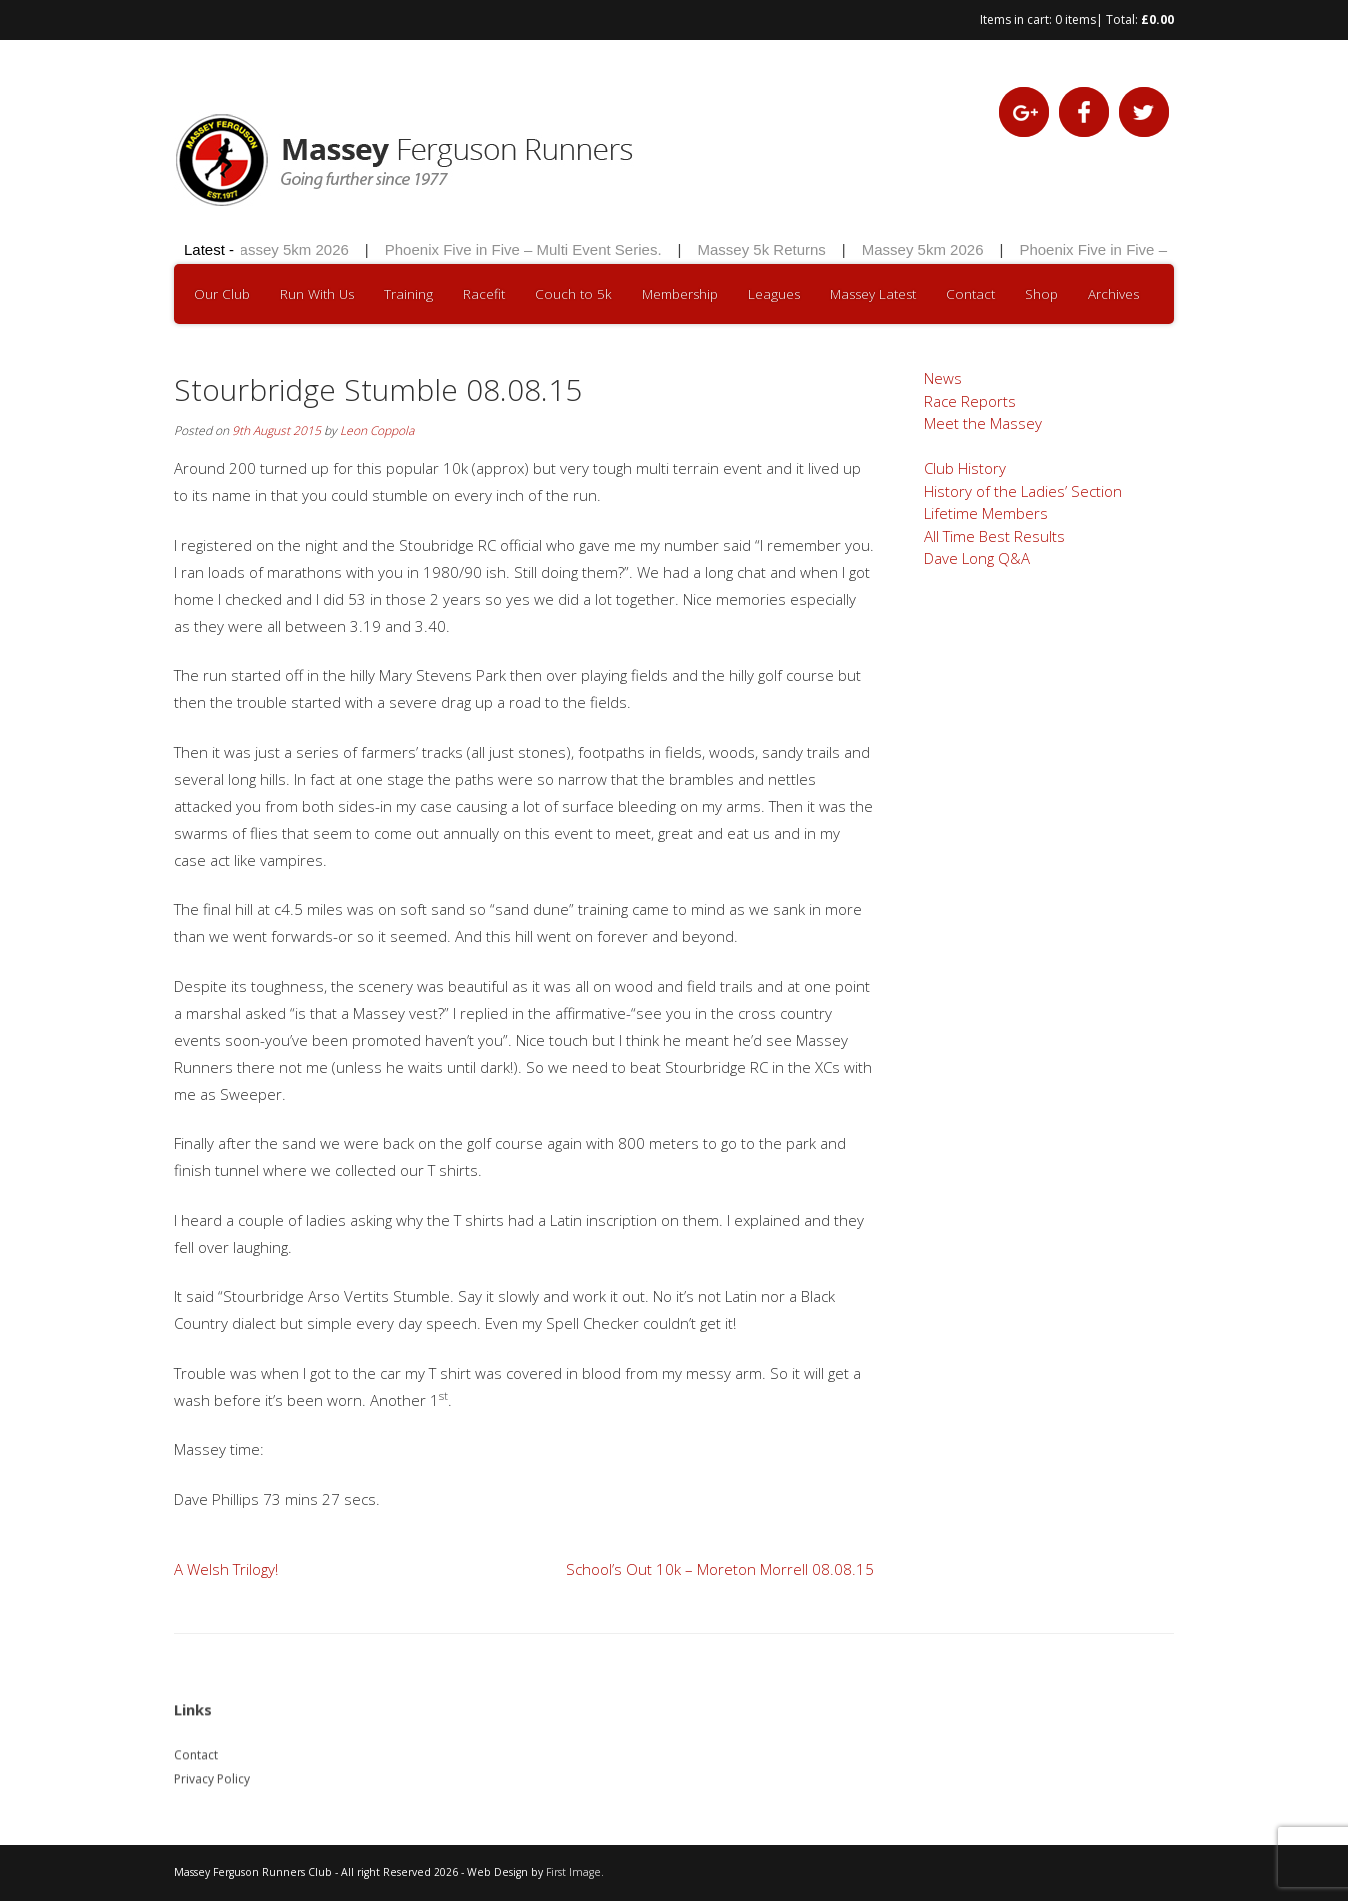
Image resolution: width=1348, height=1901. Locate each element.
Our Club (222, 294)
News (943, 378)
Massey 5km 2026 (294, 249)
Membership (680, 294)
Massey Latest (873, 294)
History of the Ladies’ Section (1023, 491)
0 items (1075, 19)
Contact (970, 294)
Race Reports (970, 401)
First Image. (575, 1872)
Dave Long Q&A (977, 558)
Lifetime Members (986, 513)
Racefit (484, 294)
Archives (1113, 294)
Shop (1041, 294)
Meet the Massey (983, 423)
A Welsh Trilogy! (226, 1569)
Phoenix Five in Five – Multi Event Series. (528, 249)
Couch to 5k (573, 294)
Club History (965, 468)
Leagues (774, 294)
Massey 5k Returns (767, 249)
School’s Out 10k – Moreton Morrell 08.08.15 (720, 1569)
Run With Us (317, 294)
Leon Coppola (377, 430)
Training (408, 294)
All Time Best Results (994, 536)
